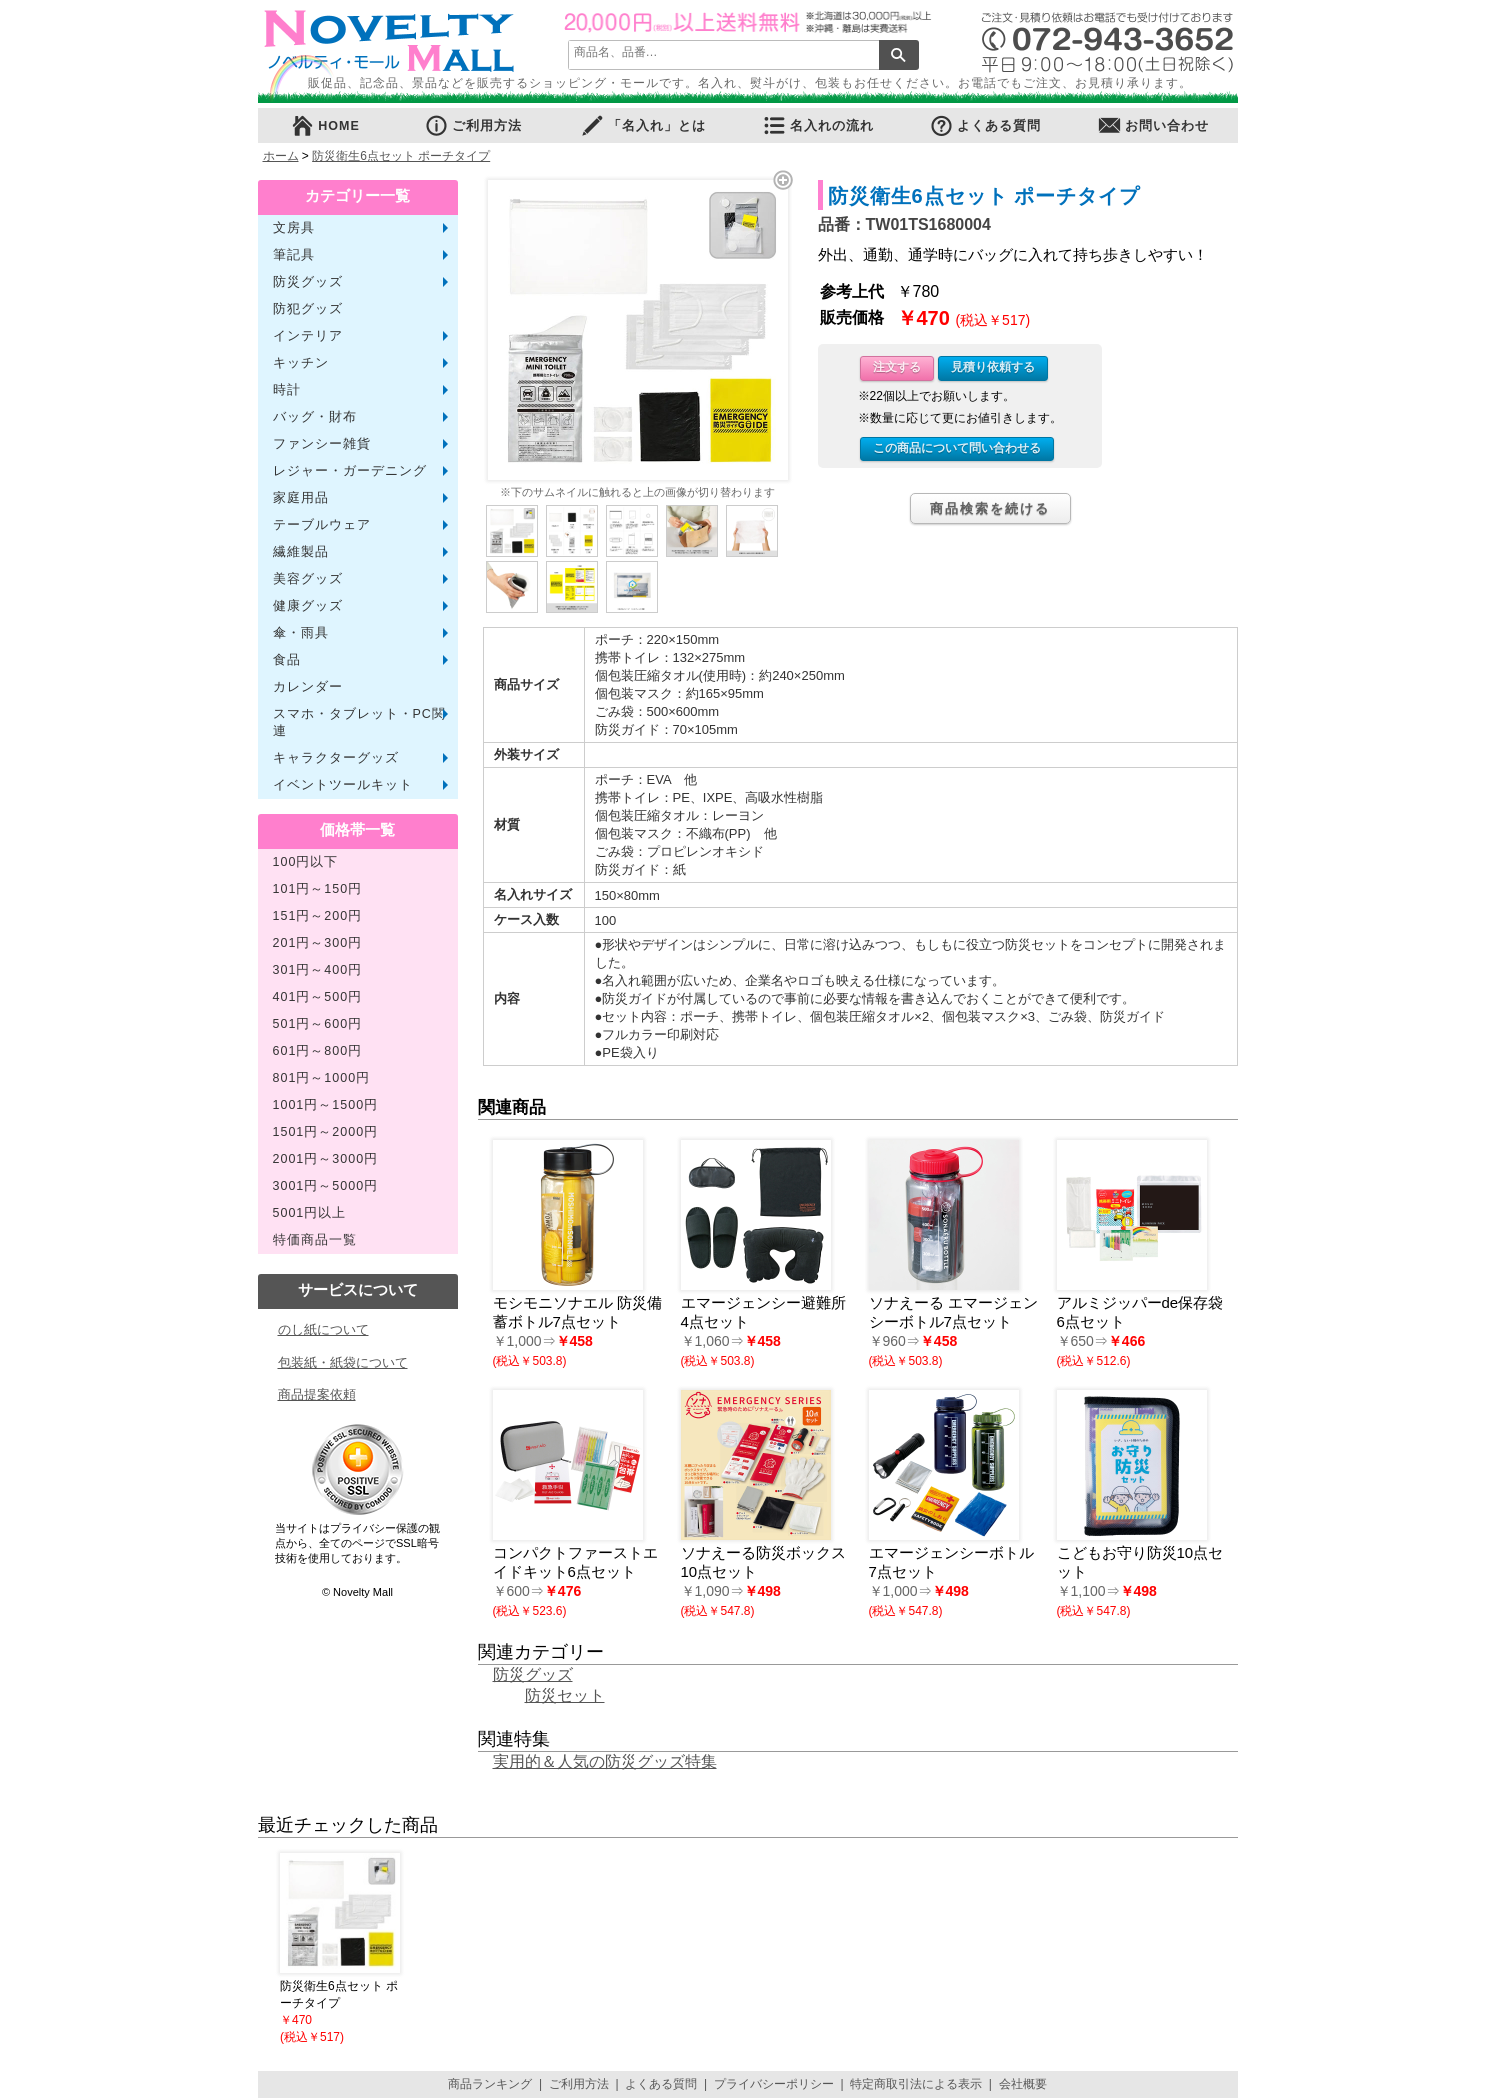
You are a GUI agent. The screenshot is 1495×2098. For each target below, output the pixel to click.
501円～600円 (318, 1024)
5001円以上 (310, 1213)
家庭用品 (301, 498)
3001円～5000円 (326, 1186)
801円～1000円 (322, 1078)
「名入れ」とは (643, 125)
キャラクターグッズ (336, 758)
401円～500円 (318, 997)
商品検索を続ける (990, 508)
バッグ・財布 (315, 417)
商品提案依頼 (317, 1394)
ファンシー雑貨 (322, 444)
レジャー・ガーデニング (350, 471)
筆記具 (294, 255)
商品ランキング (490, 2084)
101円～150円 (318, 889)
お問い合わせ (1153, 125)
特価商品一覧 (315, 1240)
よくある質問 (985, 125)
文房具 (294, 228)
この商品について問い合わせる (957, 448)
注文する (897, 367)
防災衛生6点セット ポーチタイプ (401, 156)
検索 (899, 55)
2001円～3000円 (326, 1159)
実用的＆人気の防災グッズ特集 (605, 1761)
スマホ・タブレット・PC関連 (359, 722)
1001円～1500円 (326, 1105)
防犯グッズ (308, 309)
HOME (325, 125)
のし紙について (323, 1329)
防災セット (565, 1695)
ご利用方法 (473, 125)
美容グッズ (308, 579)
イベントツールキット (343, 785)
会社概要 (1023, 2084)
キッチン (301, 363)
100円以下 (306, 862)
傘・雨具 (301, 633)
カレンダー (308, 687)
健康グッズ (308, 606)
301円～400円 (318, 970)
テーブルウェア (322, 525)
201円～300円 (318, 943)
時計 (287, 390)
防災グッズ (308, 282)
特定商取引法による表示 (916, 2084)
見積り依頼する (993, 367)
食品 (287, 660)
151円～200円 (318, 916)
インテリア (308, 336)
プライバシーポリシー (774, 2084)
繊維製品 (301, 552)
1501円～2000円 (326, 1132)
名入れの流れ (818, 125)
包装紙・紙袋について (343, 1362)
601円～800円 (318, 1051)
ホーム (281, 156)
